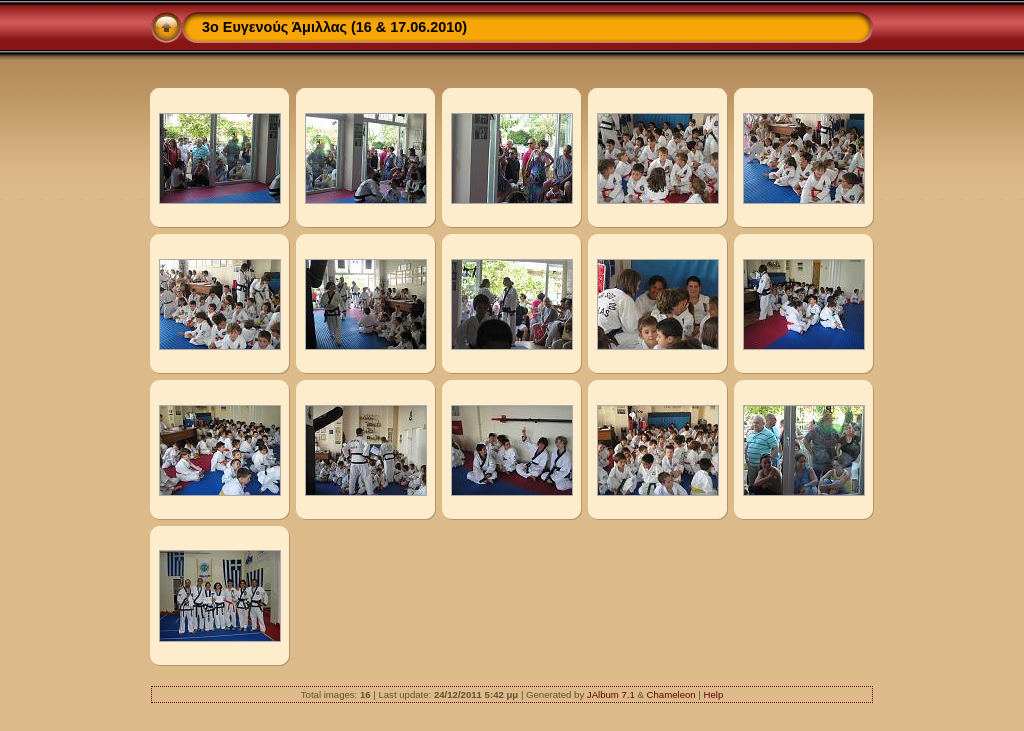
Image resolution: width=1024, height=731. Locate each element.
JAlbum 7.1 (611, 694)
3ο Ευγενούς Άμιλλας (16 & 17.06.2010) (334, 27)
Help (713, 694)
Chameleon (671, 694)
